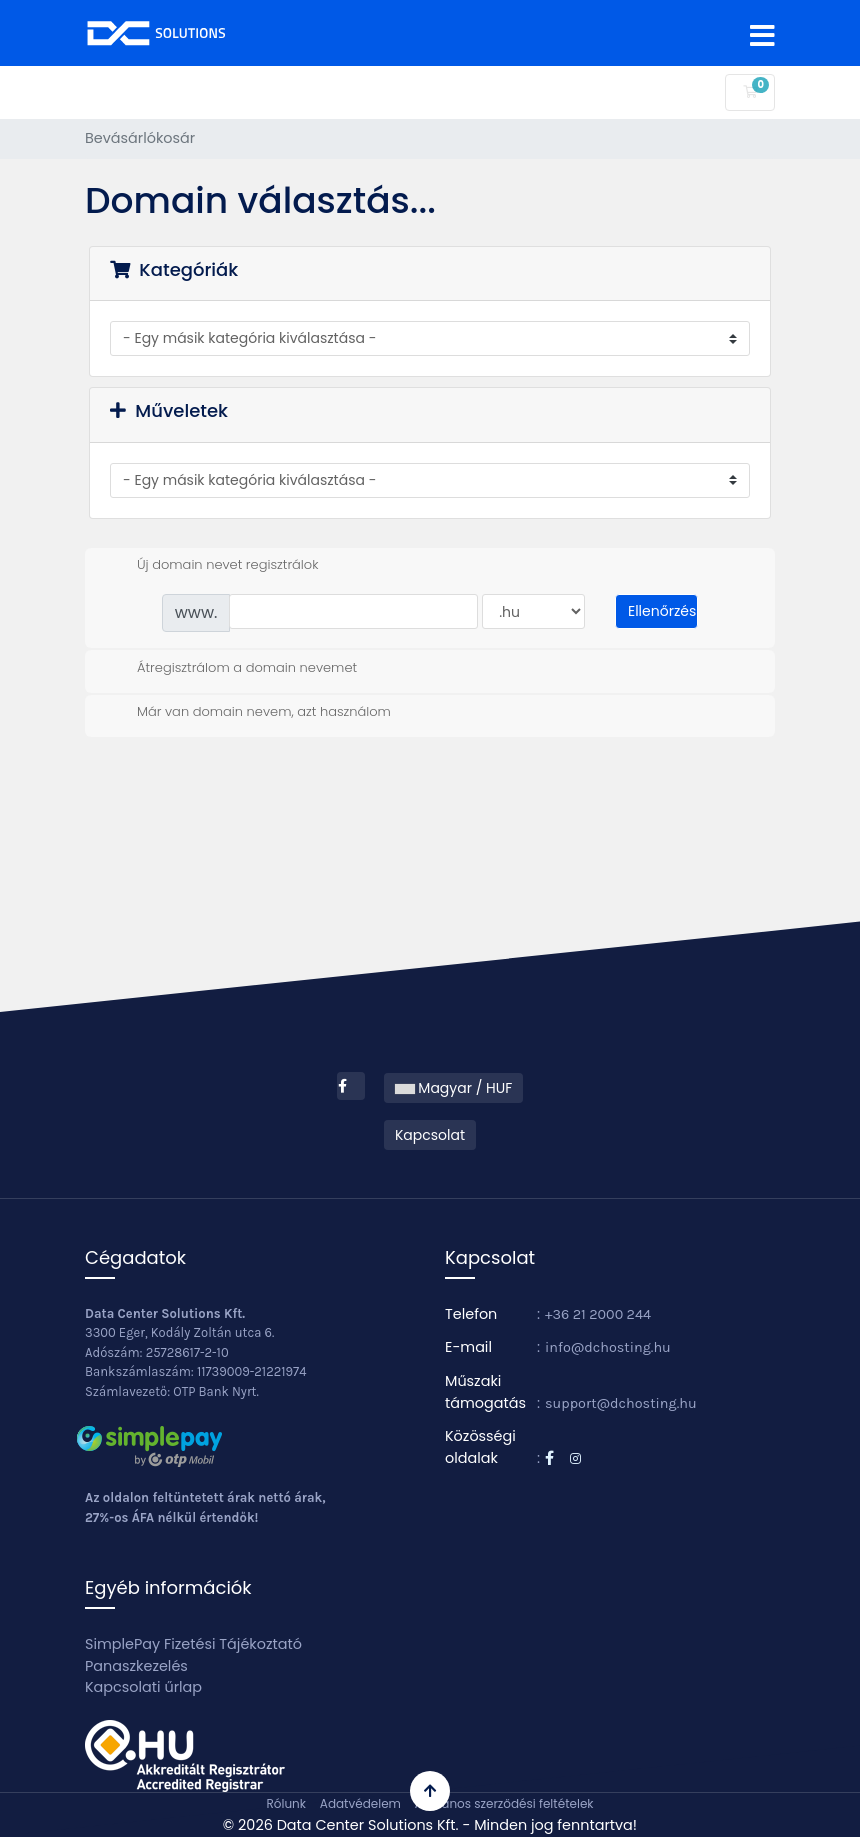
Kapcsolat (430, 1135)
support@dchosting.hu (621, 1403)
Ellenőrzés (662, 611)
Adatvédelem (360, 1803)
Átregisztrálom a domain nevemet (231, 668)
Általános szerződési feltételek (504, 1803)
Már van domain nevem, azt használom (248, 712)
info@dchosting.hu (608, 1347)
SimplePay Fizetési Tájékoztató (193, 1644)
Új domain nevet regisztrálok (211, 565)
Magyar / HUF (454, 1088)
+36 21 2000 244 (598, 1314)
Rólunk (285, 1803)
